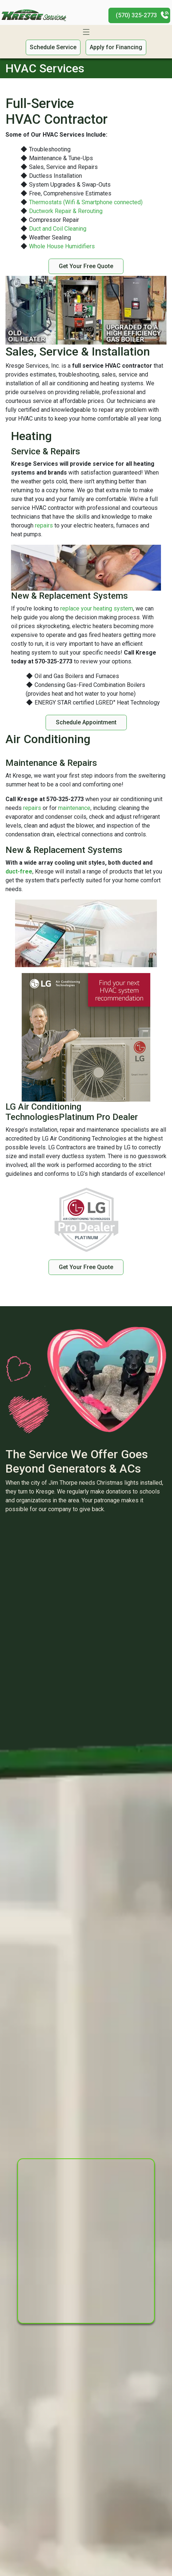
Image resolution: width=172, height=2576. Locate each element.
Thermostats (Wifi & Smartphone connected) (86, 202)
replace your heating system (96, 608)
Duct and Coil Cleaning (57, 228)
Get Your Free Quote (86, 266)
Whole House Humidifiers (62, 246)
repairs (44, 525)
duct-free (19, 871)
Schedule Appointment (86, 722)
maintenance (74, 807)
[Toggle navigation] (86, 32)
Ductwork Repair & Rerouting (66, 211)
